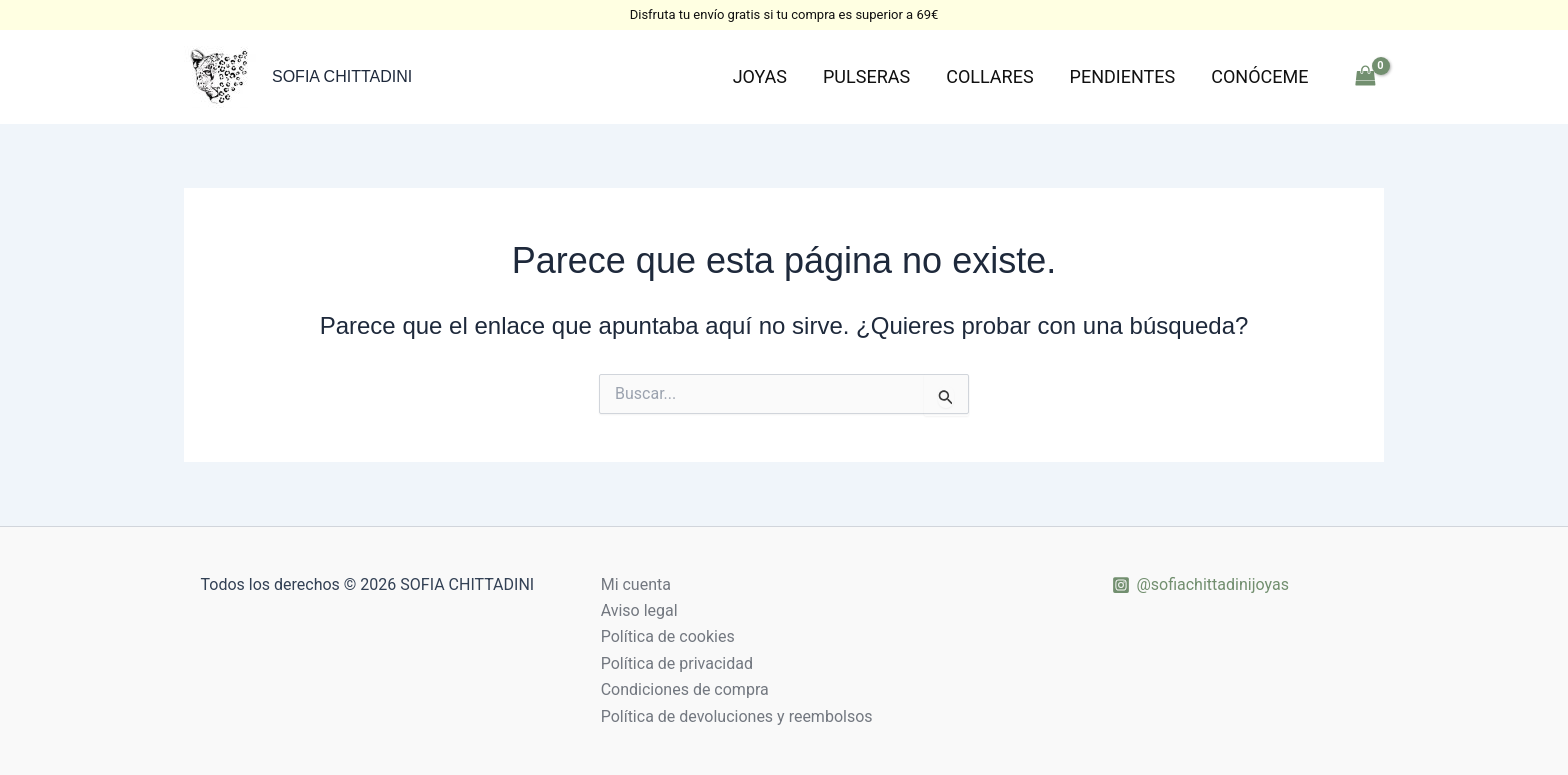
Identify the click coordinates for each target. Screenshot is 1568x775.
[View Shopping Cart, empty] (1365, 76)
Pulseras (866, 76)
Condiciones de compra (685, 689)
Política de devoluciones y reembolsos (737, 716)
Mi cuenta (636, 584)
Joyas (760, 76)
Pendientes (1123, 76)
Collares (989, 76)
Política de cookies (668, 636)
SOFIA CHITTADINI (342, 76)
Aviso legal (639, 610)
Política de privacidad (677, 663)
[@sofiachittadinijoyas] (1200, 585)
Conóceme (1259, 76)
